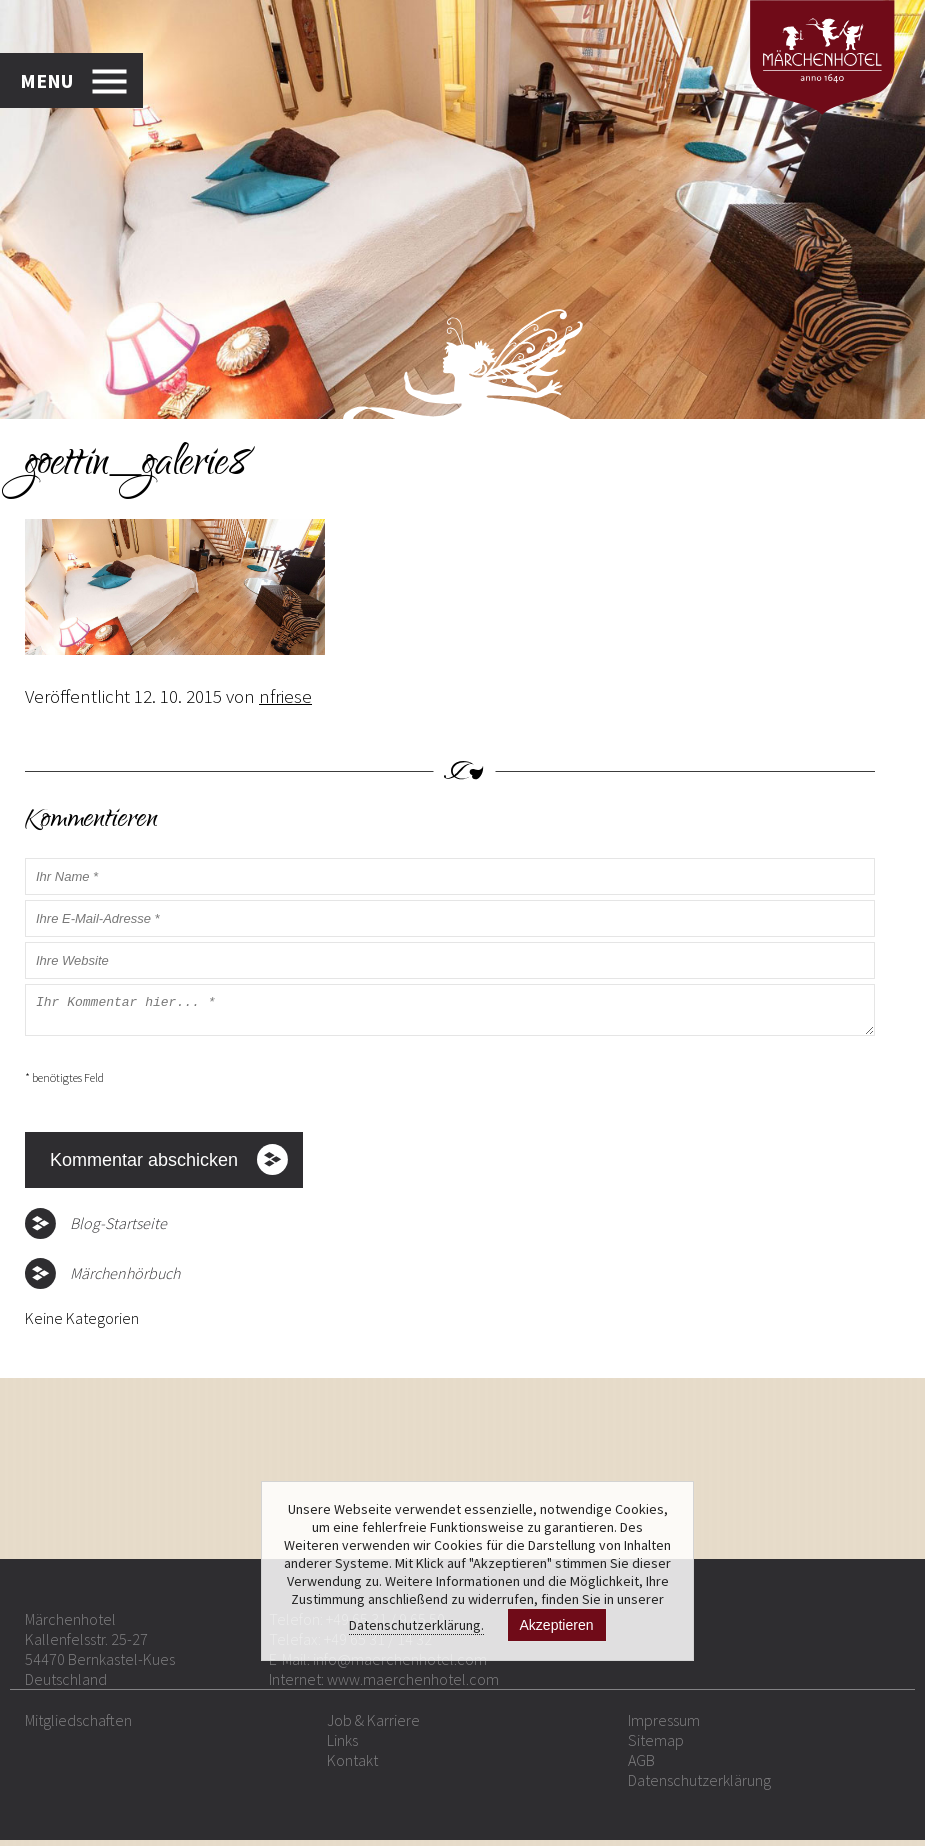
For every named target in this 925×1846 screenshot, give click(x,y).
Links (342, 1746)
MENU (46, 77)
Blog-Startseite (118, 1229)
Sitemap (656, 1746)
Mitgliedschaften (78, 1726)
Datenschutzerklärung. (416, 1625)
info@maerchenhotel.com (400, 1665)
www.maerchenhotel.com (413, 1685)
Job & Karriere (373, 1726)
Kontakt (352, 1766)
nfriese (285, 696)
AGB (641, 1766)
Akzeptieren (557, 1625)
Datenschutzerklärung (699, 1786)
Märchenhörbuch (125, 1279)
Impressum (664, 1726)
